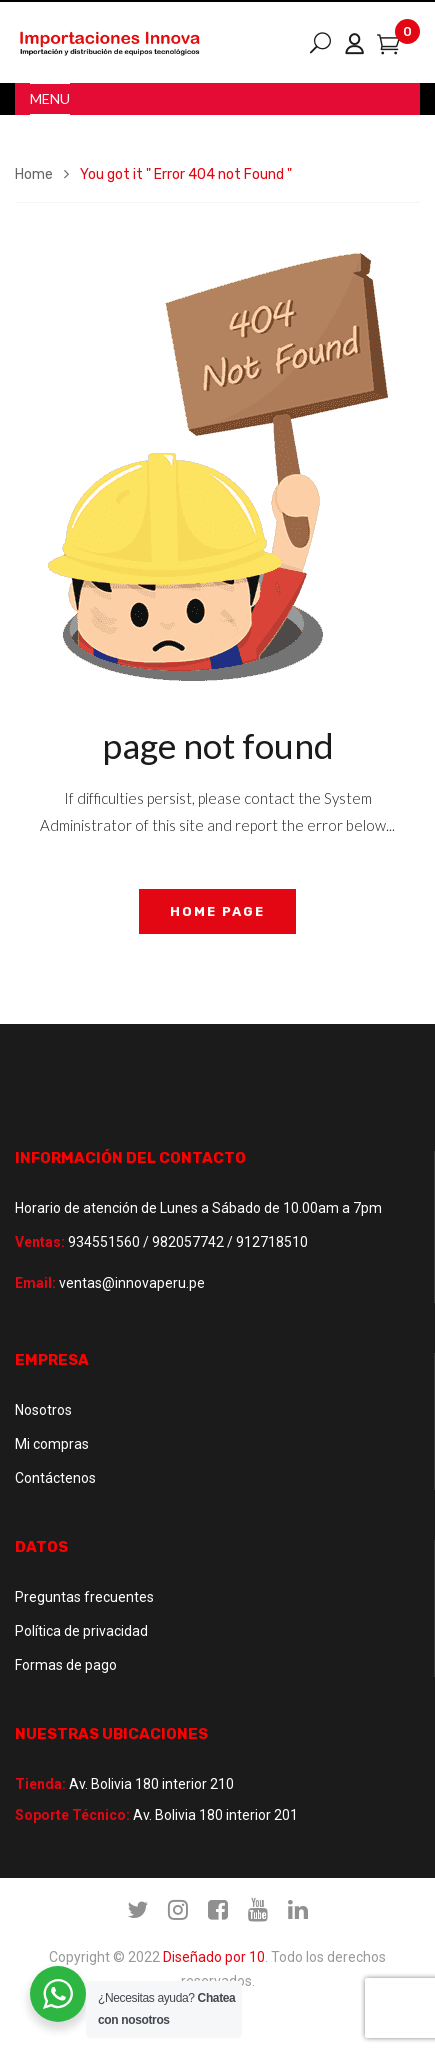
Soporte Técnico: (72, 1815)
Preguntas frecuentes (84, 1597)
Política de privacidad (81, 1631)
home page (217, 911)
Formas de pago (66, 1665)
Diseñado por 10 (214, 1957)
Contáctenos (55, 1478)
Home (34, 174)
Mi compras (52, 1444)
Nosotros (43, 1410)
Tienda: (40, 1784)
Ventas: (40, 1242)
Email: (35, 1283)
